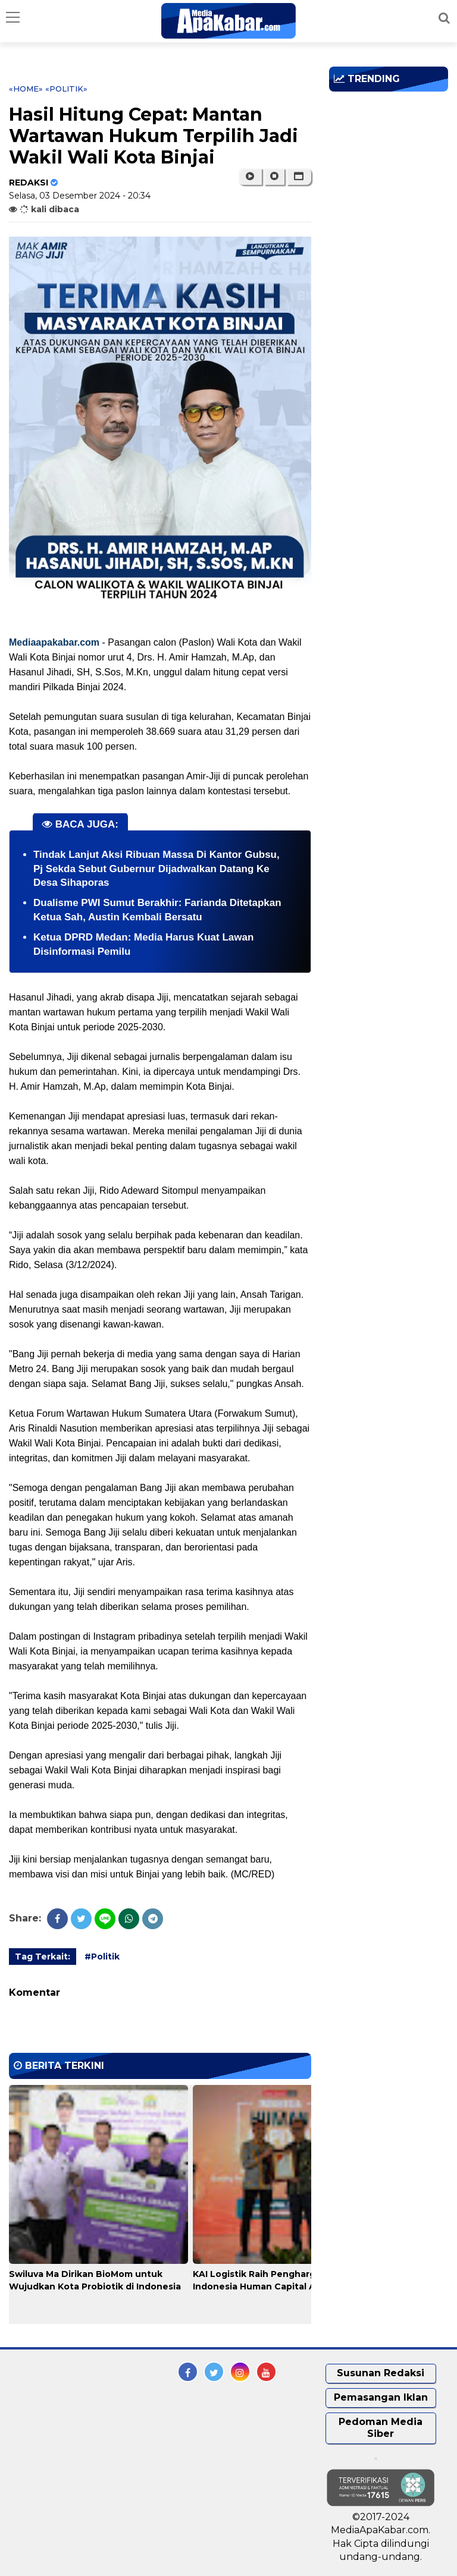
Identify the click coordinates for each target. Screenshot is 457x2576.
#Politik (102, 1956)
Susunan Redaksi (380, 2373)
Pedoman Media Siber (380, 2428)
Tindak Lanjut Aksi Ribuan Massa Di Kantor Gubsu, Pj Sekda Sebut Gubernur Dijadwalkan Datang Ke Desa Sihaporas (156, 869)
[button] (299, 176)
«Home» (26, 88)
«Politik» (66, 88)
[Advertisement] (393, 168)
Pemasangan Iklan (381, 2397)
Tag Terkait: (42, 1956)
